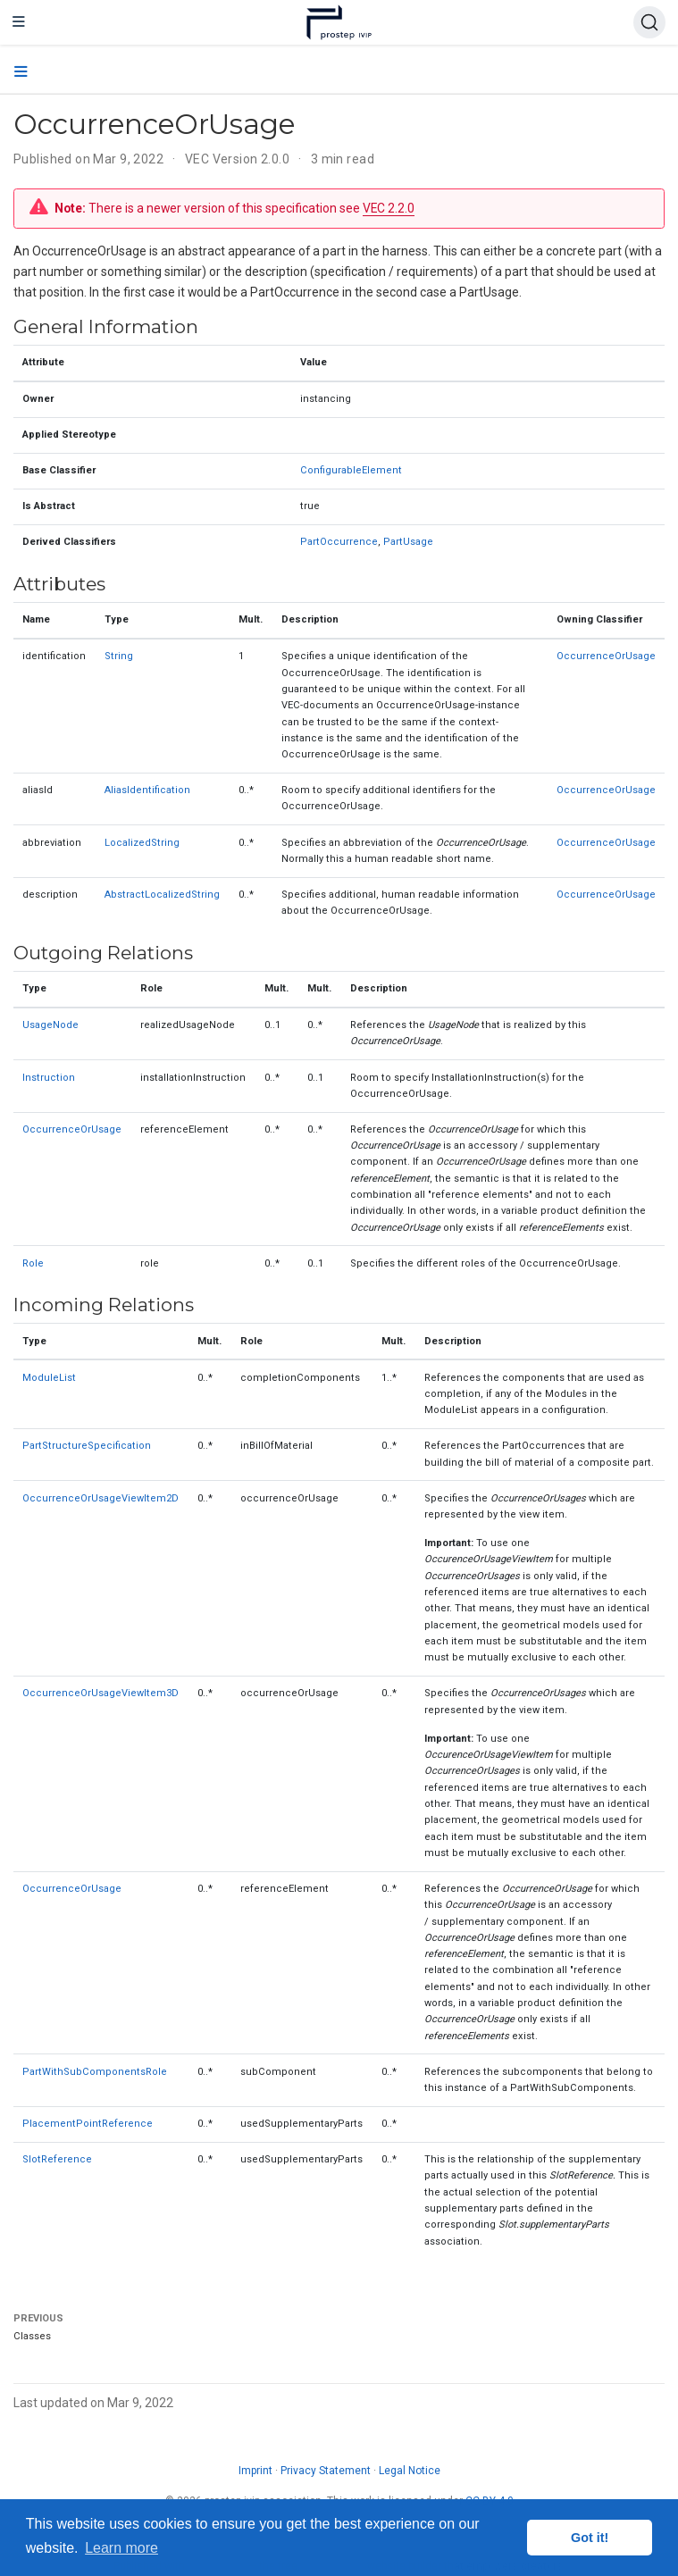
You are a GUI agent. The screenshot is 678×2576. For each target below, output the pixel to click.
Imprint (255, 2470)
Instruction (48, 1077)
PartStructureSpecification (86, 1445)
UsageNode (50, 1025)
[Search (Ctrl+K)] (649, 22)
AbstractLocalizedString (162, 894)
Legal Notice (409, 2470)
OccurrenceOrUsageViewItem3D (100, 1693)
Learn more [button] (121, 2547)
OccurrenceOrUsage (606, 656)
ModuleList (49, 1378)
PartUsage (408, 542)
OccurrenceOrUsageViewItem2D (100, 1498)
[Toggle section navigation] (21, 72)
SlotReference (57, 2159)
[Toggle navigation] (19, 22)
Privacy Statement (325, 2470)
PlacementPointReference (87, 2123)
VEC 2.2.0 (388, 208)
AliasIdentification (147, 790)
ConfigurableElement (351, 470)
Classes (32, 2336)
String (119, 656)
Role (33, 1263)
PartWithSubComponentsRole (94, 2072)
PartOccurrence (339, 542)
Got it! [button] (589, 2537)
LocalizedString (142, 843)
